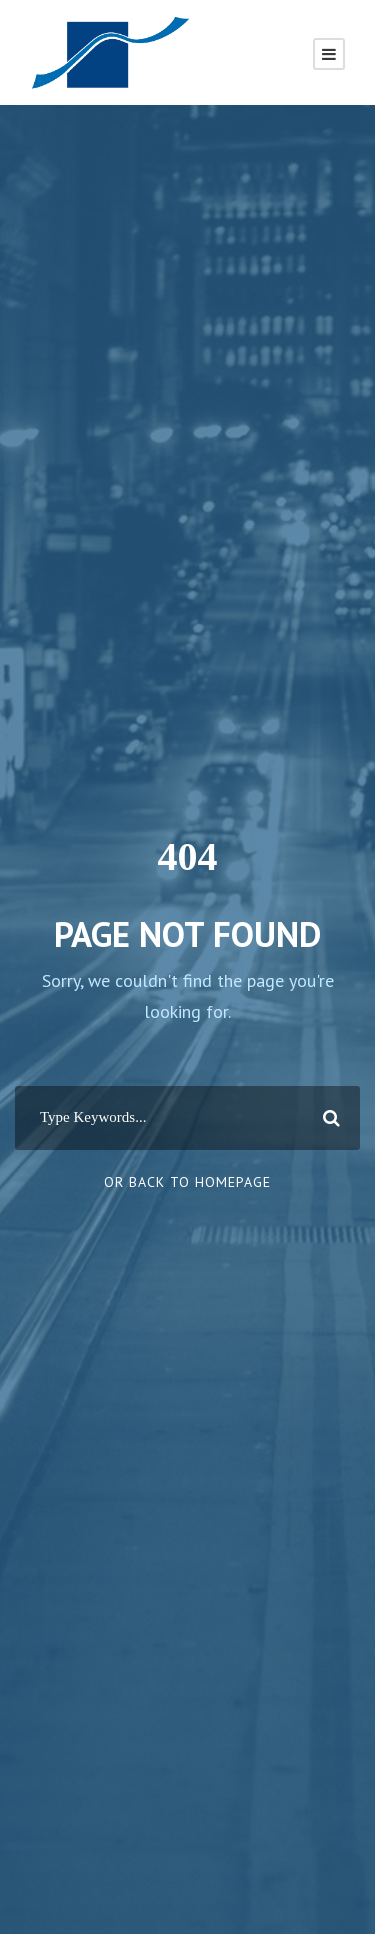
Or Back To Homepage (187, 1182)
